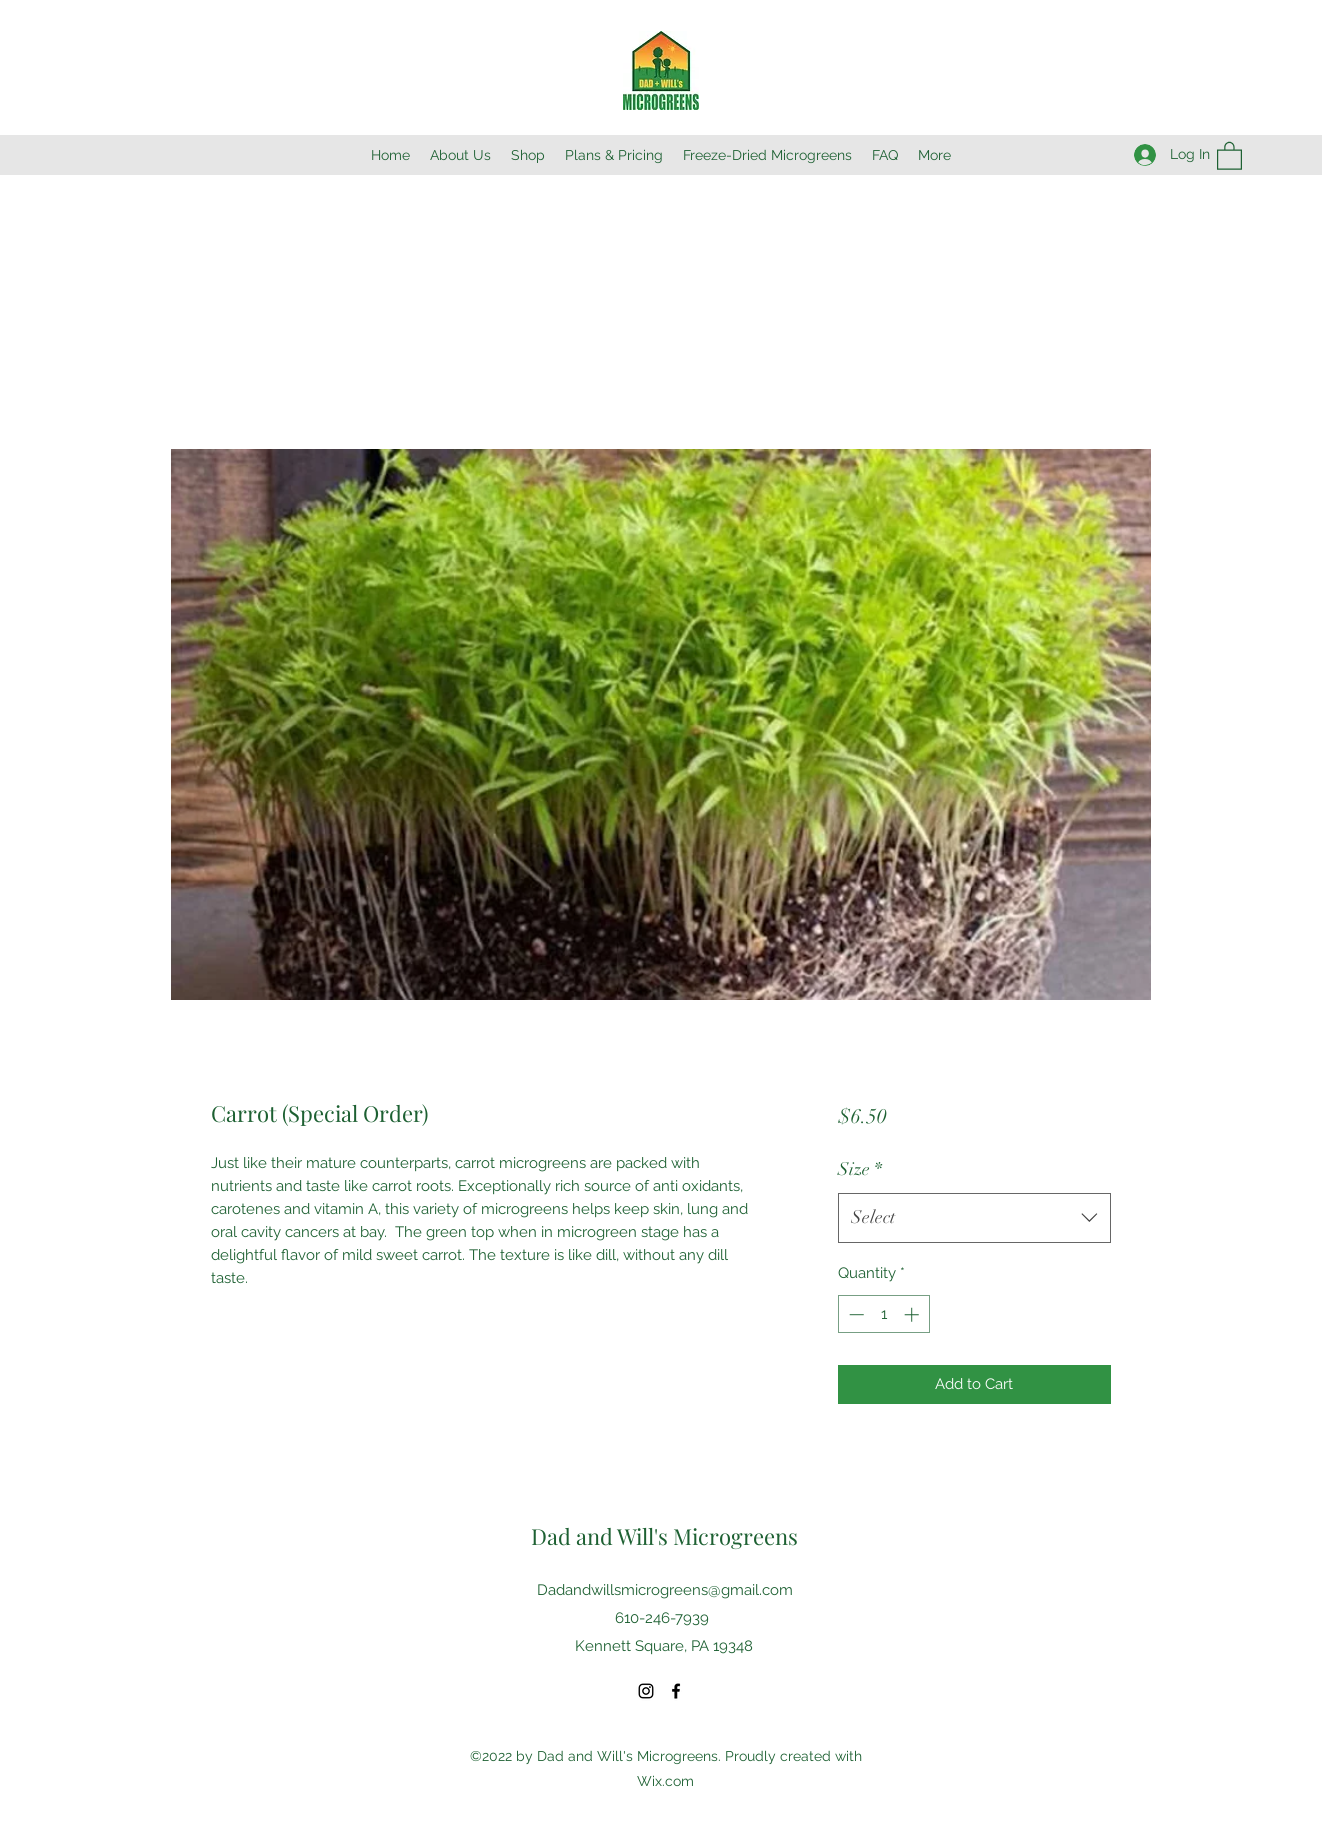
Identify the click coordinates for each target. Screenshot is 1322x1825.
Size (860, 1169)
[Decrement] (854, 1314)
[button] (1229, 155)
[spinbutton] (883, 1314)
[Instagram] (646, 1691)
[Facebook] (676, 1691)
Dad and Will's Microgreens (664, 1536)
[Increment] (913, 1314)
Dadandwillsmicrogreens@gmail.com (665, 1590)
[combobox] (974, 1218)
